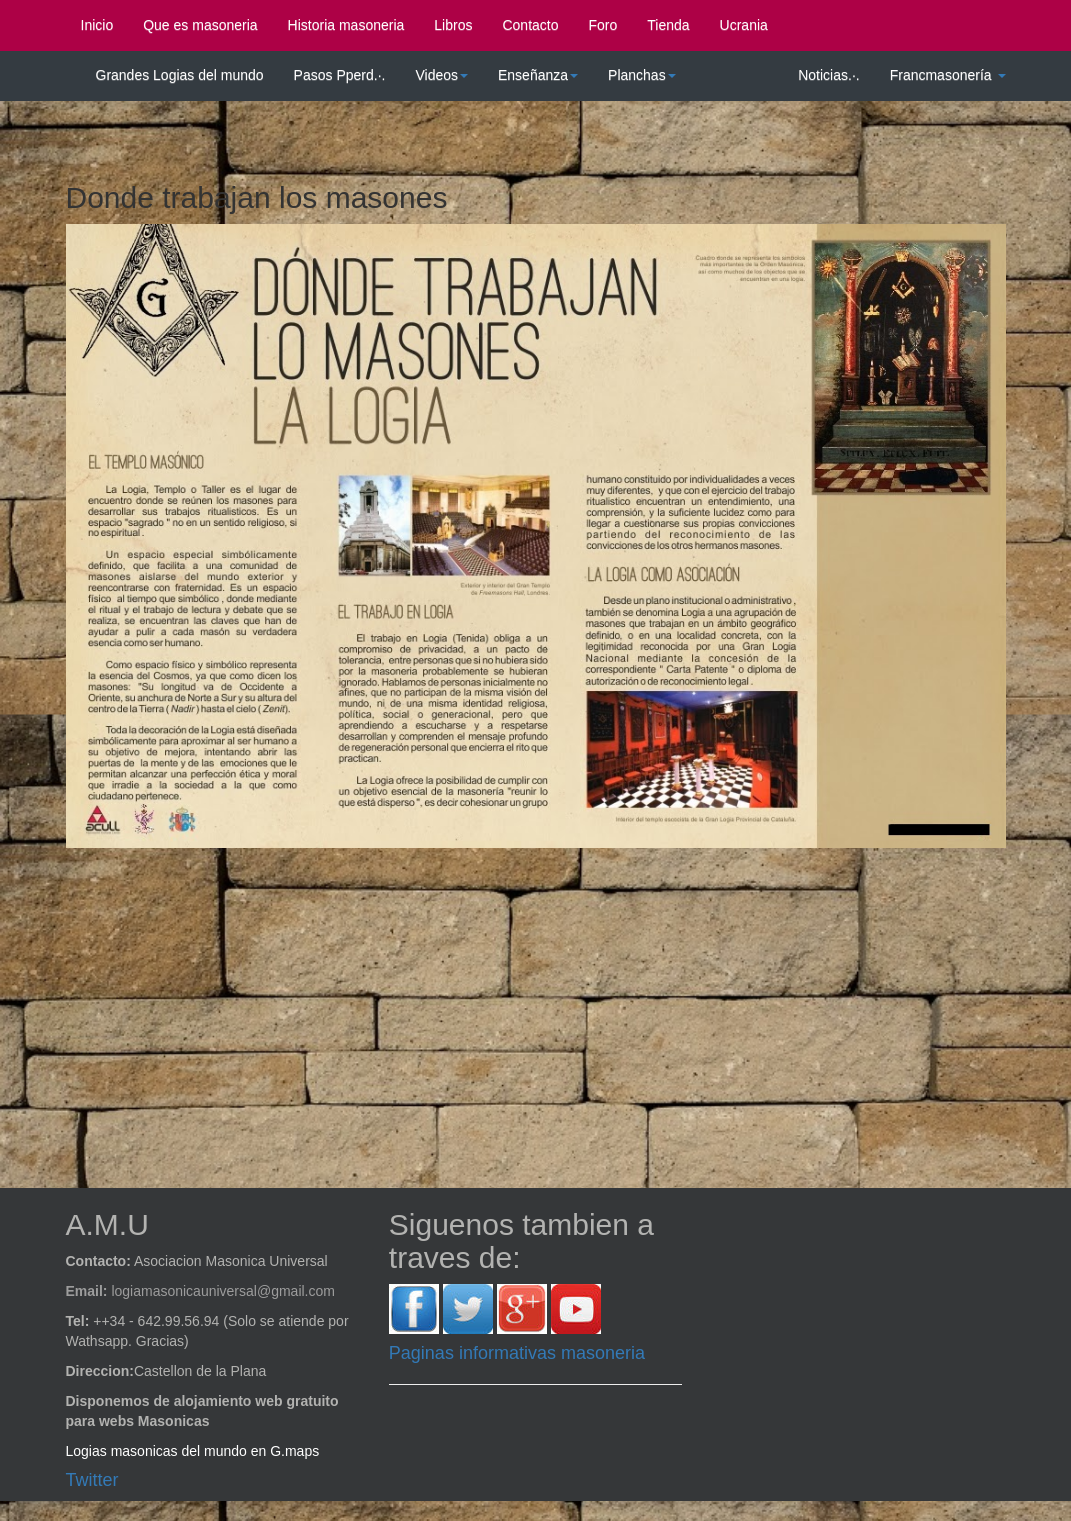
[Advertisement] (551, 1008)
